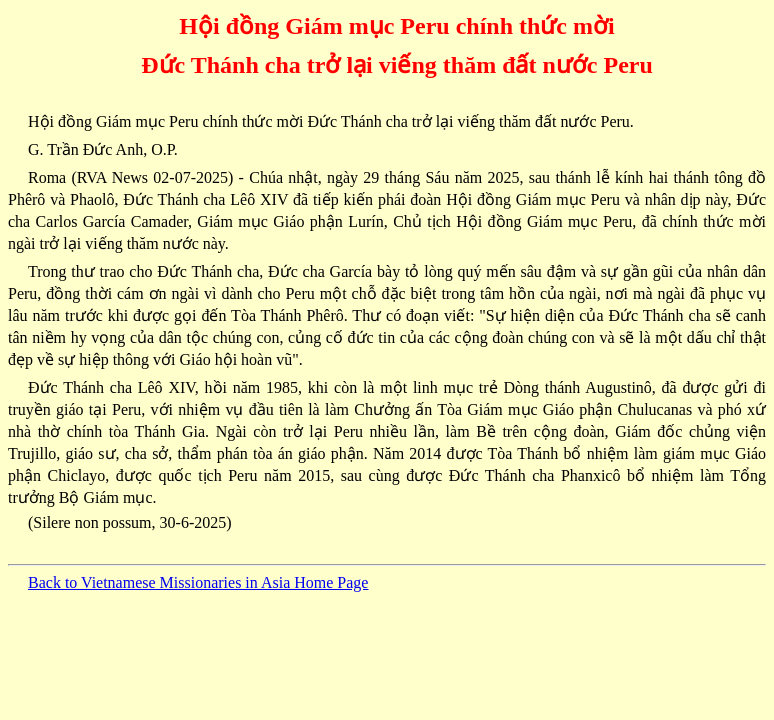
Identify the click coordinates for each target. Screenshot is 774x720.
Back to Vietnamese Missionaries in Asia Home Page (198, 582)
